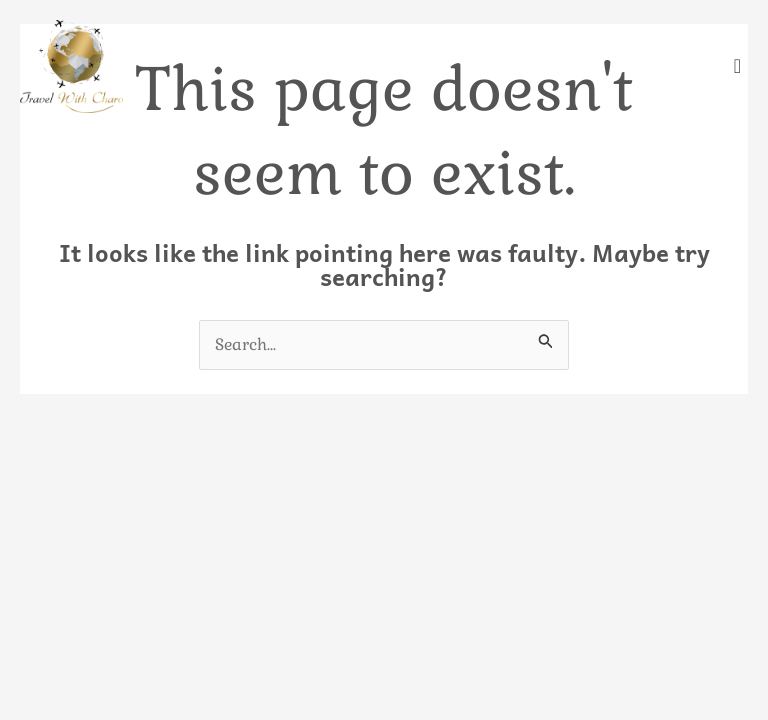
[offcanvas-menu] (737, 66)
